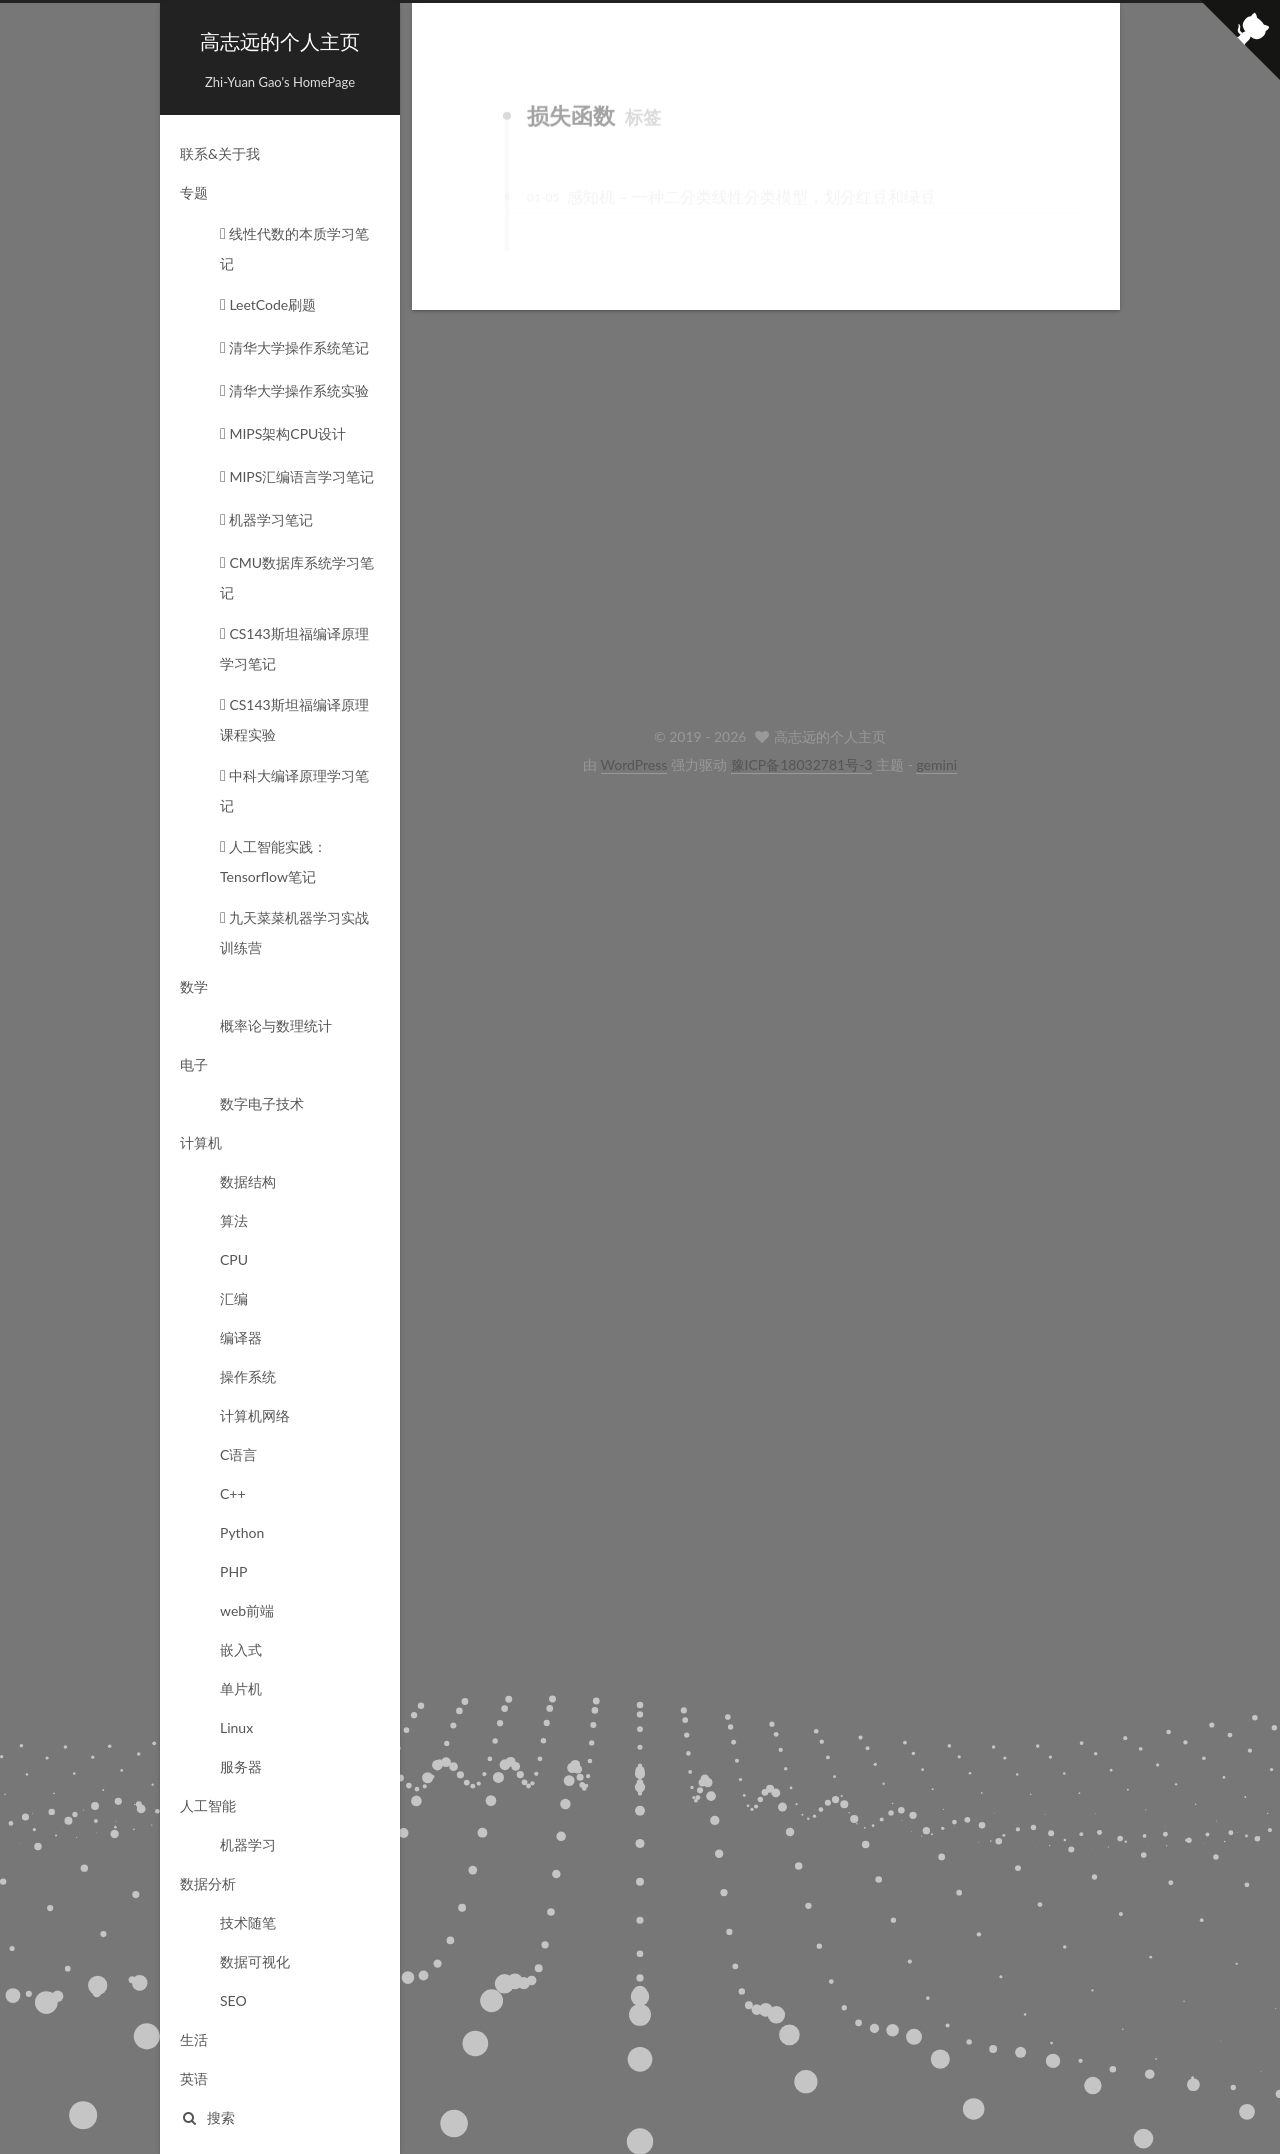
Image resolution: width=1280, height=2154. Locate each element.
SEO (233, 2000)
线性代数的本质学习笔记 (294, 248)
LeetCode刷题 (268, 304)
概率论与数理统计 (276, 1025)
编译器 (241, 1337)
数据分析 (208, 1883)
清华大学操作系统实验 (294, 390)
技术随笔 (248, 1922)
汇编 (234, 1298)
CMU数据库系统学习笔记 (297, 577)
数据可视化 (255, 1961)
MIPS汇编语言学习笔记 (297, 476)
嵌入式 (241, 1649)
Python (242, 1532)
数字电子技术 (262, 1103)
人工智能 (208, 1805)
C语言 (238, 1454)
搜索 (207, 2117)
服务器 (241, 1766)
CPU (234, 1259)
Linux (236, 1727)
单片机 (241, 1688)
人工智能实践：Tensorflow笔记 (273, 861)
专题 (194, 192)
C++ (233, 1493)
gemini (936, 764)
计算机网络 (255, 1415)
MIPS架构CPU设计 (283, 433)
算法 (234, 1220)
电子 (194, 1064)
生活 (194, 2039)
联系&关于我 (220, 153)
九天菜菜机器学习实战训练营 (294, 932)
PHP (234, 1571)
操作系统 (248, 1376)
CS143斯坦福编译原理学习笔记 (294, 648)
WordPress (634, 764)
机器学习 (248, 1844)
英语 (194, 2078)
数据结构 (248, 1181)
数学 (194, 986)
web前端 (247, 1610)
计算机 (201, 1142)
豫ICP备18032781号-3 (802, 764)
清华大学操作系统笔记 (294, 347)
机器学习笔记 (266, 519)
